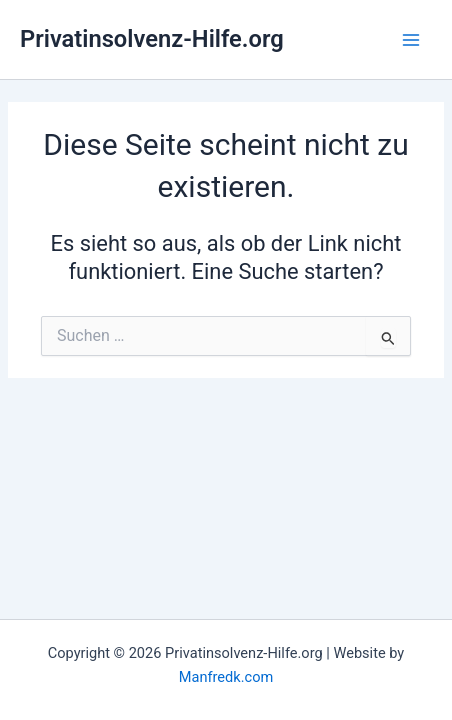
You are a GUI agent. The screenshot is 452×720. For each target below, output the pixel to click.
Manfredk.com (226, 677)
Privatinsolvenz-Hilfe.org (152, 39)
